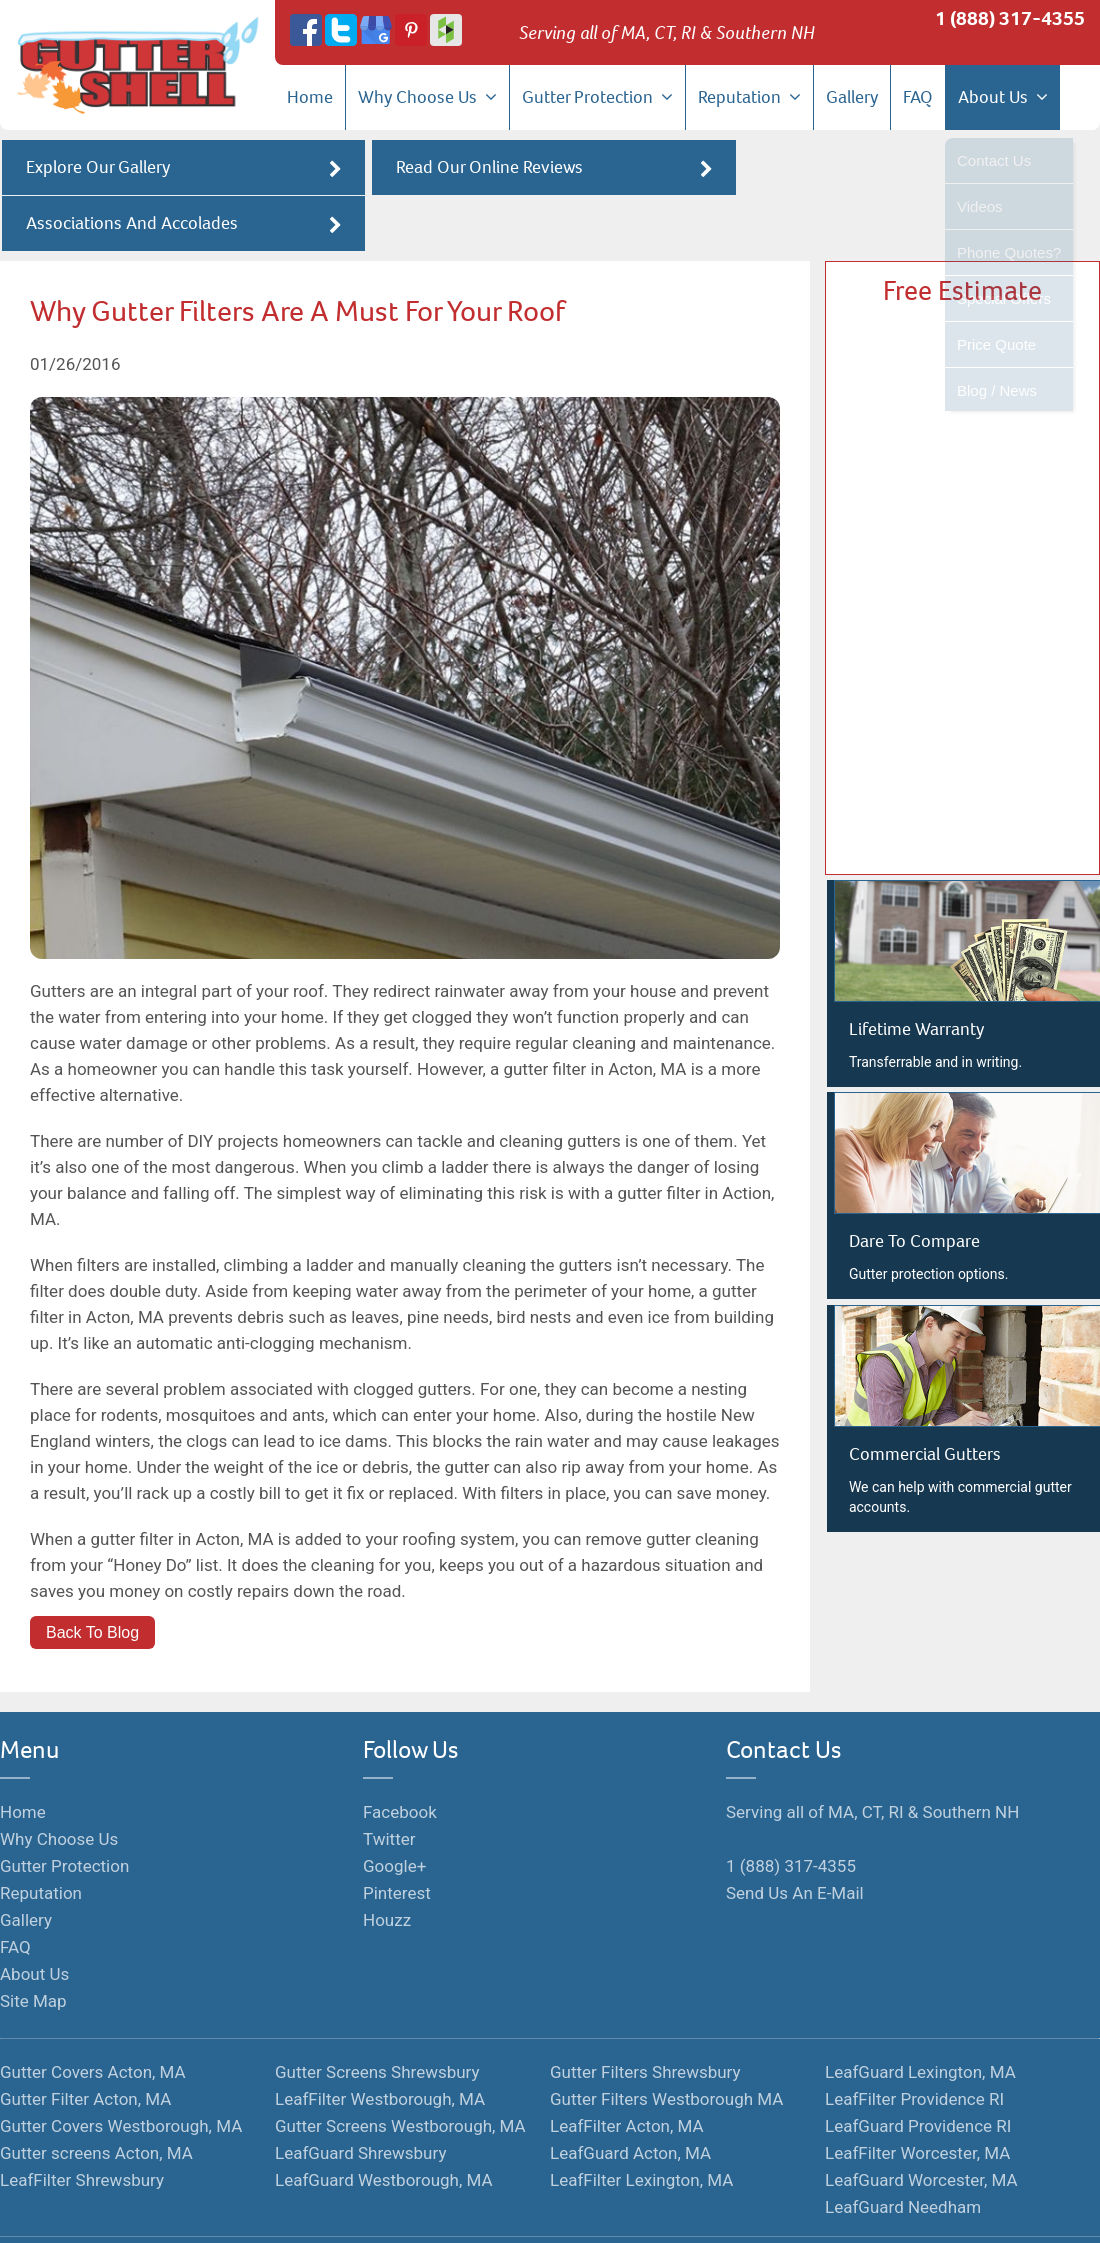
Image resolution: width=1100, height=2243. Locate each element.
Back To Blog (92, 1577)
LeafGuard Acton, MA (630, 2098)
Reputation (749, 97)
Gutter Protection (597, 97)
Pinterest (397, 1838)
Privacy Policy (578, 2210)
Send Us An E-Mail (795, 1838)
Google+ (394, 1811)
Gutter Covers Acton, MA (93, 2017)
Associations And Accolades (918, 168)
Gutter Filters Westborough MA (666, 2044)
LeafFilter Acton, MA (627, 2071)
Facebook (400, 1757)
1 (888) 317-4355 (1010, 18)
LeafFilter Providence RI (914, 2044)
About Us (1003, 97)
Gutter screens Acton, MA (96, 2098)
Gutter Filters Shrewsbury (645, 2017)
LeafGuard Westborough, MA (384, 2125)
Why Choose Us (427, 97)
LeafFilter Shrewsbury (82, 2125)
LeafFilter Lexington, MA (641, 2125)
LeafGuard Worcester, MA (921, 2125)
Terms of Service (472, 2210)
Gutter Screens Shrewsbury (377, 2017)
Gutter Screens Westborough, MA (400, 2071)
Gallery (852, 97)
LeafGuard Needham (903, 2152)
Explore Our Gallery (181, 168)
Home (310, 97)
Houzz (387, 1865)
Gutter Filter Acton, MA (85, 2044)
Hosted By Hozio (684, 2210)
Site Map (33, 1946)
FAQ (918, 97)
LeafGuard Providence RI (918, 2071)
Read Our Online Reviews (550, 168)
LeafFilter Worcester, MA (917, 2098)
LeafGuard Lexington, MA (920, 2017)
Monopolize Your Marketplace (320, 2210)
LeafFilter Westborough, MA (380, 2044)
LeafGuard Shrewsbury (360, 2098)
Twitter (389, 1784)
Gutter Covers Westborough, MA (121, 2071)
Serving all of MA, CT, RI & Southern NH (872, 1757)
